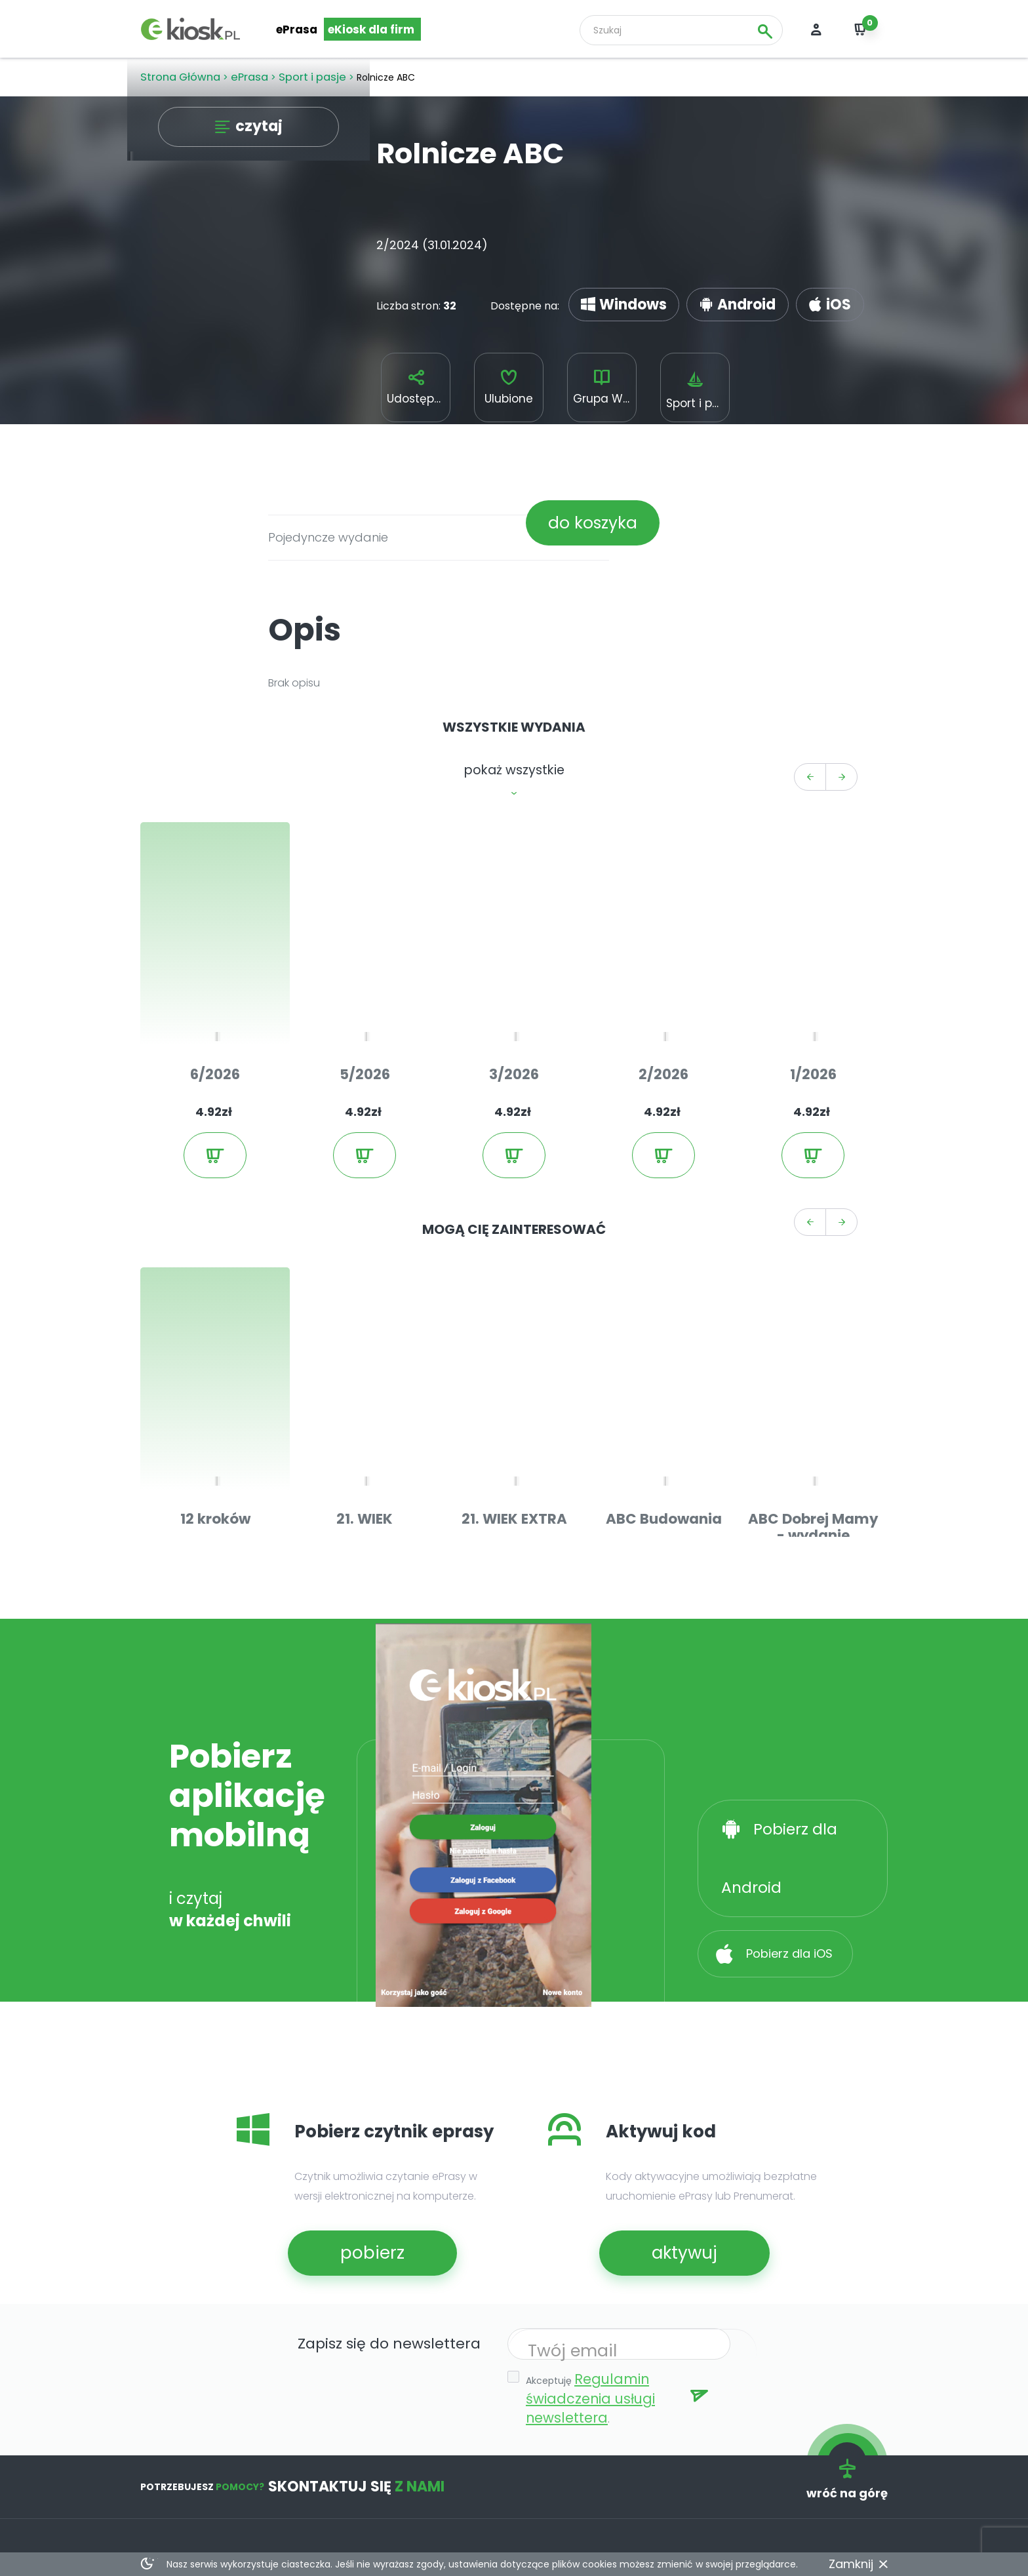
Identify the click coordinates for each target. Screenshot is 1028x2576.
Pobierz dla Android (804, 1686)
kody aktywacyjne (304, 2459)
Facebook (166, 2485)
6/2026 (215, 997)
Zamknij (855, 2564)
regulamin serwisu (592, 2459)
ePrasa (296, 30)
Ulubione (509, 386)
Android (691, 295)
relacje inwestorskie (447, 2498)
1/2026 (813, 997)
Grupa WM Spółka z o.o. (606, 386)
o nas (560, 2432)
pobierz (349, 2111)
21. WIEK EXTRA (514, 1379)
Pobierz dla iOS (788, 1746)
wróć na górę (855, 2301)
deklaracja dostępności (456, 2524)
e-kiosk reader (296, 2432)
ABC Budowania (663, 1379)
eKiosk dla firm (370, 30)
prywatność (577, 2485)
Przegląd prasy (179, 2459)
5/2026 (365, 997)
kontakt (278, 2511)
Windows (612, 295)
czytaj (257, 131)
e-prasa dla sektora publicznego (448, 2465)
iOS (755, 295)
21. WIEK (365, 1379)
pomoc (277, 2485)
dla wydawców (434, 2432)
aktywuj (661, 2111)
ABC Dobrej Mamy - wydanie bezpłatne (813, 1386)
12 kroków (215, 1379)
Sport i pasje (699, 388)
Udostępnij (416, 386)
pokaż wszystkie (514, 756)
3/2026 (514, 997)
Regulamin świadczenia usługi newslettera (618, 2240)
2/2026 (663, 997)
